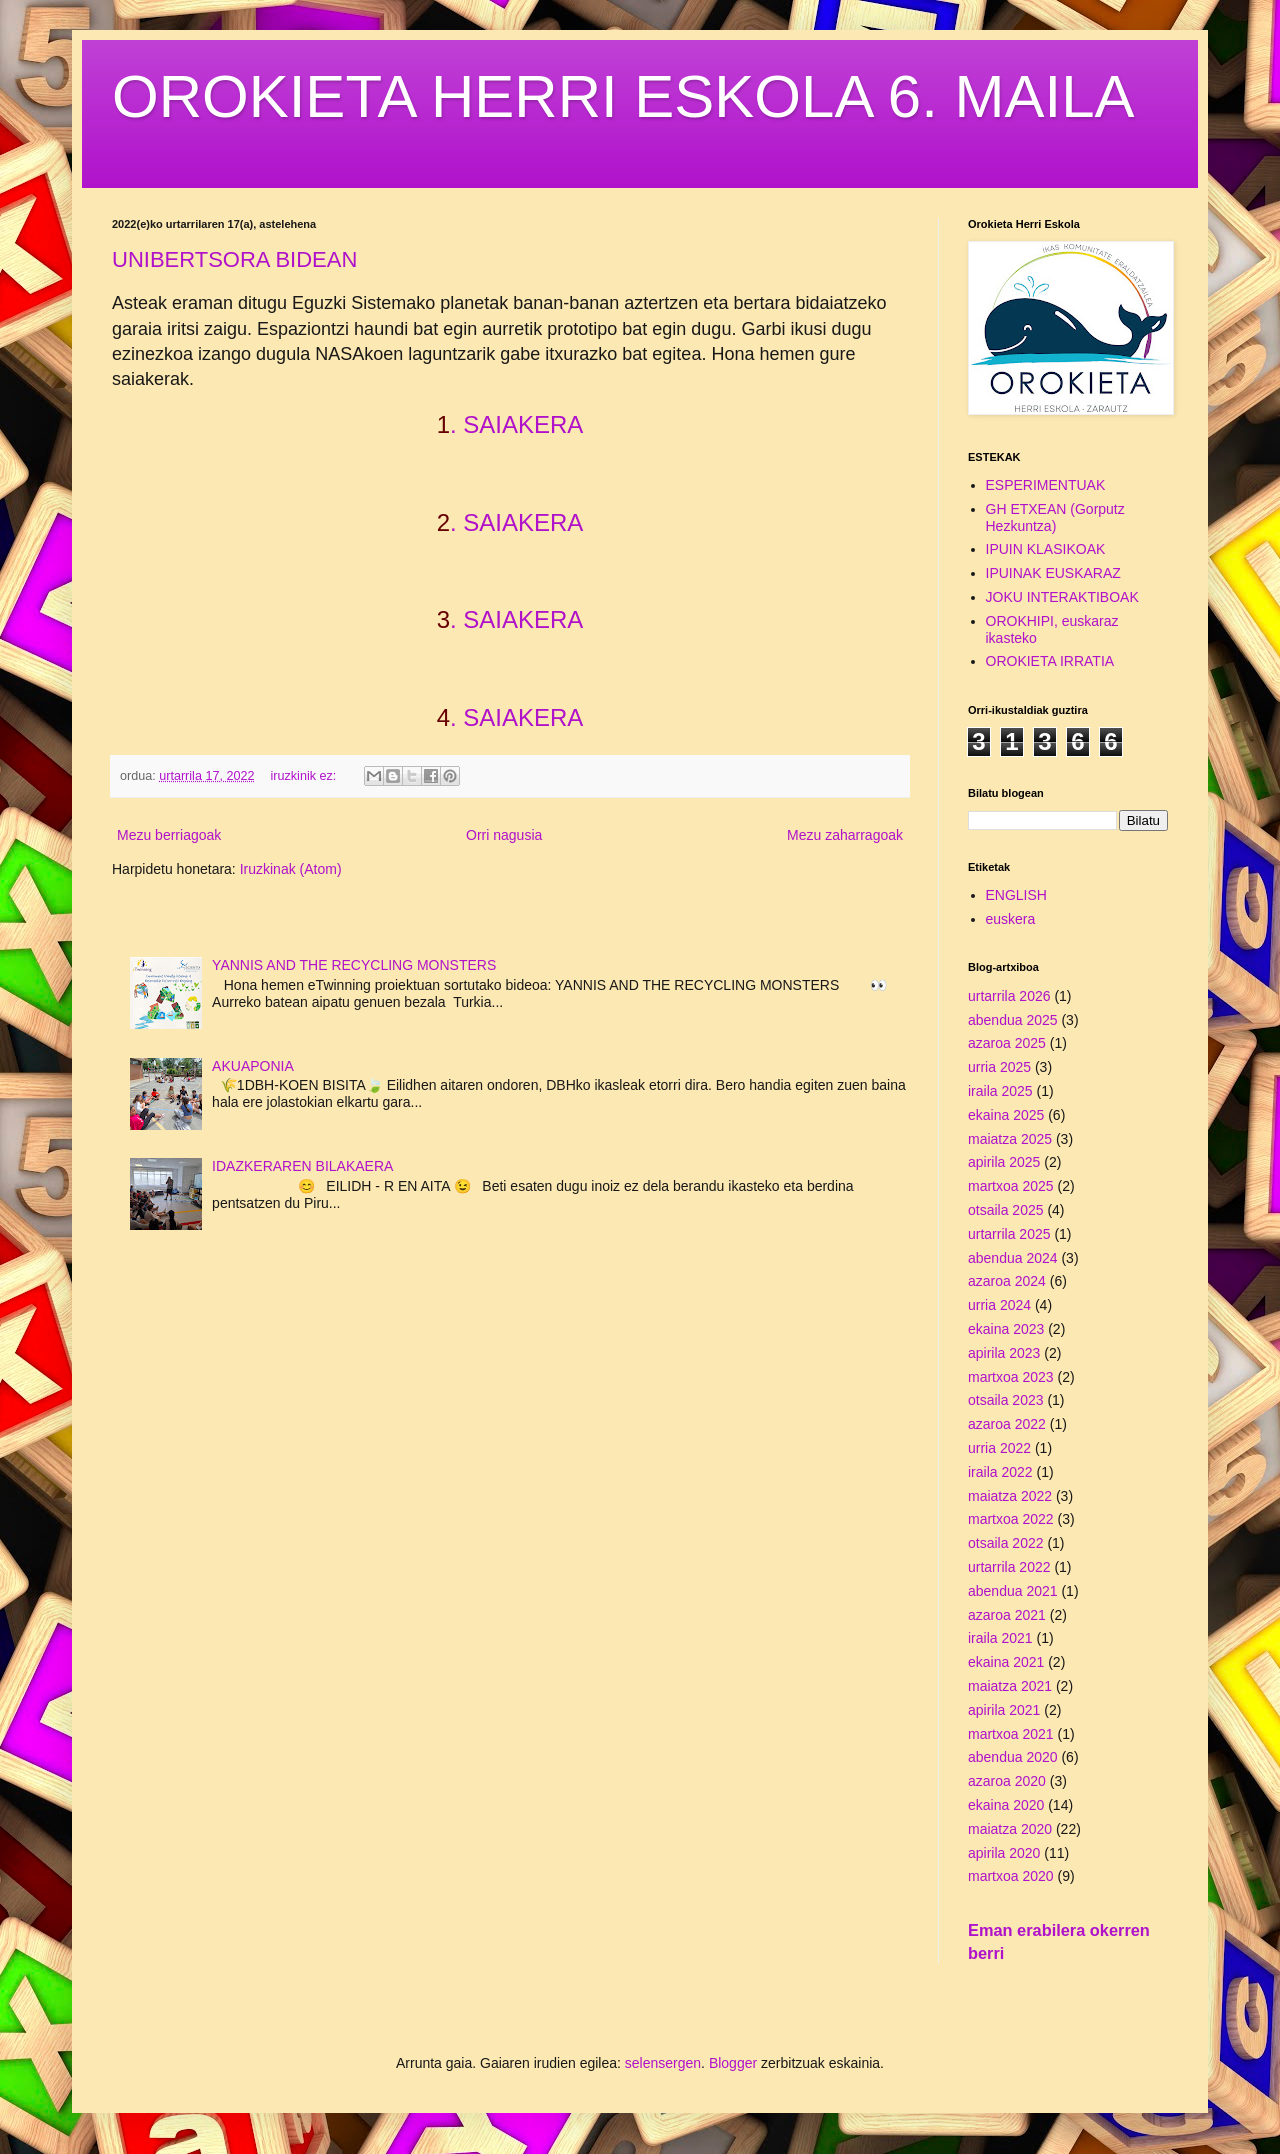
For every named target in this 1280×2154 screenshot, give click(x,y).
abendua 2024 (1013, 1258)
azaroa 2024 (1007, 1281)
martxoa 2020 (1011, 1876)
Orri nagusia (504, 835)
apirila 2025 (1004, 1162)
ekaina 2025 (1006, 1115)
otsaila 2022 (1006, 1543)
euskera (1011, 919)
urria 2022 (999, 1448)
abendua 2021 (1013, 1591)
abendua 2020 (1013, 1757)
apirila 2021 (1004, 1710)
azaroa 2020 (1007, 1781)
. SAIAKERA (516, 424)
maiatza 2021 (1010, 1686)
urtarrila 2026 (1009, 996)
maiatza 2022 (1010, 1496)
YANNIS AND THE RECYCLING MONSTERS (354, 965)
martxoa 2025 (1011, 1186)
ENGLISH (1016, 895)
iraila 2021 (1000, 1638)
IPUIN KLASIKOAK (1046, 549)
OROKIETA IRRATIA (1050, 661)
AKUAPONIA (253, 1066)
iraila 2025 (1000, 1091)
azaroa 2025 (1007, 1043)
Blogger (733, 2063)
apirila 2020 (1004, 1853)
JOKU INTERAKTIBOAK (1062, 597)
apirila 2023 (1004, 1353)
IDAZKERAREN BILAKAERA (302, 1166)
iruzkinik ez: (305, 776)
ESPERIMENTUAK (1046, 485)
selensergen (663, 2063)
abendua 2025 (1013, 1020)
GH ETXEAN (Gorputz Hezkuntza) (1055, 517)
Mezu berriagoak (169, 835)
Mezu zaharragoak (845, 835)
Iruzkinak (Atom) (291, 869)
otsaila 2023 (1006, 1400)
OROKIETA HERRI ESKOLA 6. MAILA (623, 96)
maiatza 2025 (1010, 1139)
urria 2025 (999, 1067)
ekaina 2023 (1006, 1329)
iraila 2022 (1000, 1472)
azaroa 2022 (1007, 1424)
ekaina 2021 (1006, 1662)
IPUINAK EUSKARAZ (1053, 573)
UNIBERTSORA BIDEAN (234, 259)
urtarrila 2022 (1009, 1567)
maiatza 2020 (1010, 1829)
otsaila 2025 (1006, 1210)
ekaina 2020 (1006, 1805)
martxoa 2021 (1011, 1734)
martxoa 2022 (1011, 1519)
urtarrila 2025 (1009, 1234)
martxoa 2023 (1011, 1377)
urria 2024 (999, 1305)
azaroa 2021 (1007, 1615)
